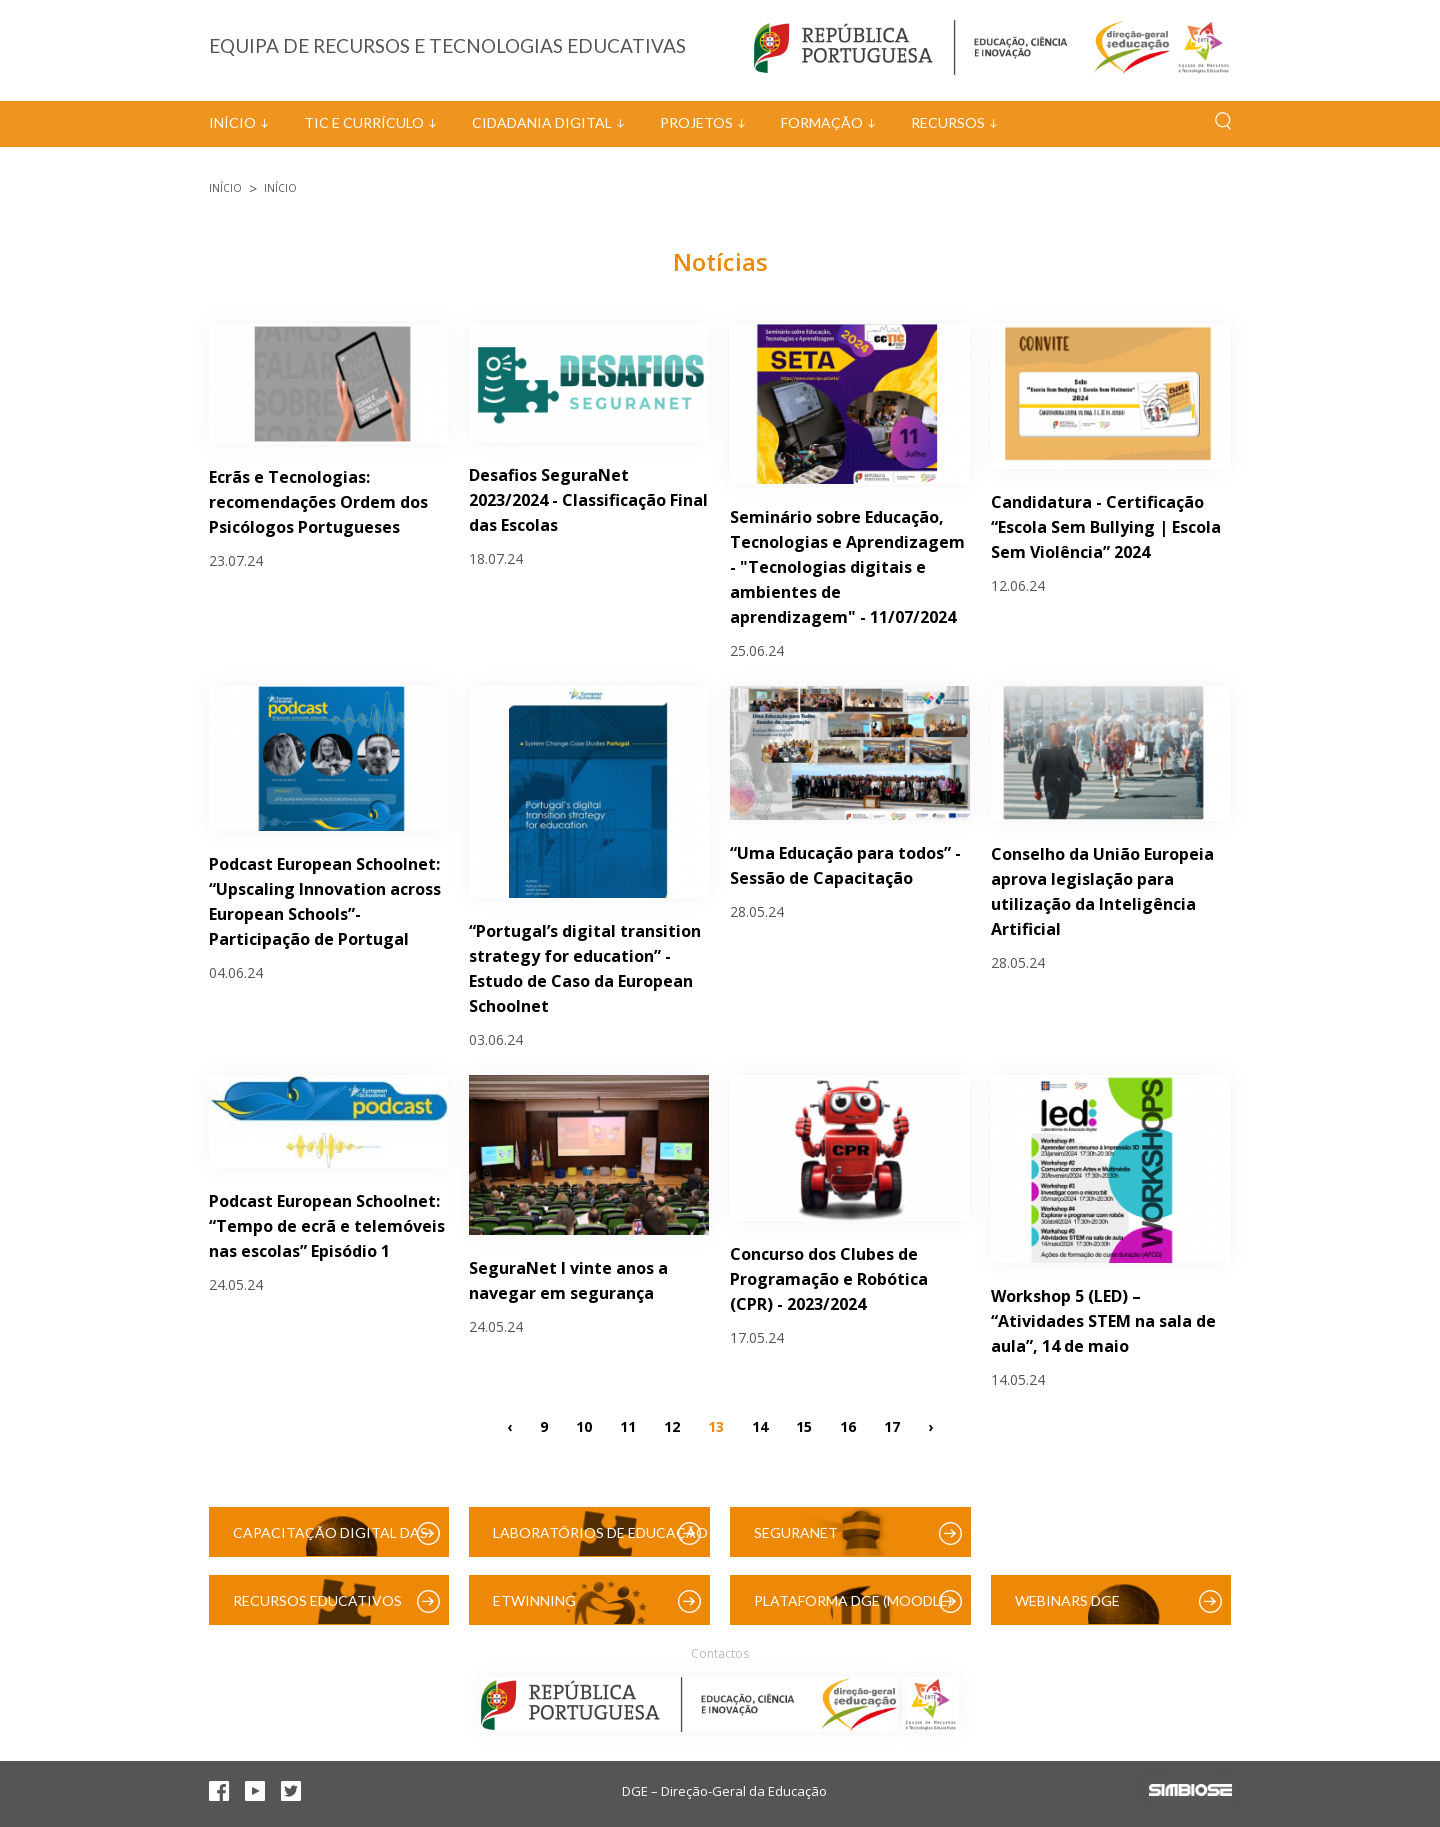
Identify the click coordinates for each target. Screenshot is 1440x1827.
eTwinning (534, 1600)
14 (760, 1425)
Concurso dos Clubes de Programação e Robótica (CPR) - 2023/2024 (829, 1279)
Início (232, 122)
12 (672, 1425)
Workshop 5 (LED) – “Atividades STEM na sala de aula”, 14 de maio (1103, 1321)
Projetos (696, 122)
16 (848, 1425)
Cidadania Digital (542, 122)
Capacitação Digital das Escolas (330, 1540)
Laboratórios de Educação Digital (600, 1540)
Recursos (948, 122)
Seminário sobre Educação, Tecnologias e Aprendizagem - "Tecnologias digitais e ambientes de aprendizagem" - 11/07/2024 (847, 567)
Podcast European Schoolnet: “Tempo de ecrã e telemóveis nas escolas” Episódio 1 (327, 1226)
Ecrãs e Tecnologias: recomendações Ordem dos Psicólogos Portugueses (318, 502)
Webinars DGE (1067, 1600)
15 (804, 1425)
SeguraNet (796, 1532)
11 (628, 1425)
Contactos (720, 1653)
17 (892, 1425)
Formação (822, 122)
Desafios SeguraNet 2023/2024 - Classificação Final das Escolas (588, 500)
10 (584, 1425)
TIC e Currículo (364, 122)
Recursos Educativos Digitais (317, 1608)
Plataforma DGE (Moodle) (853, 1600)
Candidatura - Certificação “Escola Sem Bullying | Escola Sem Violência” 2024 (1106, 527)
